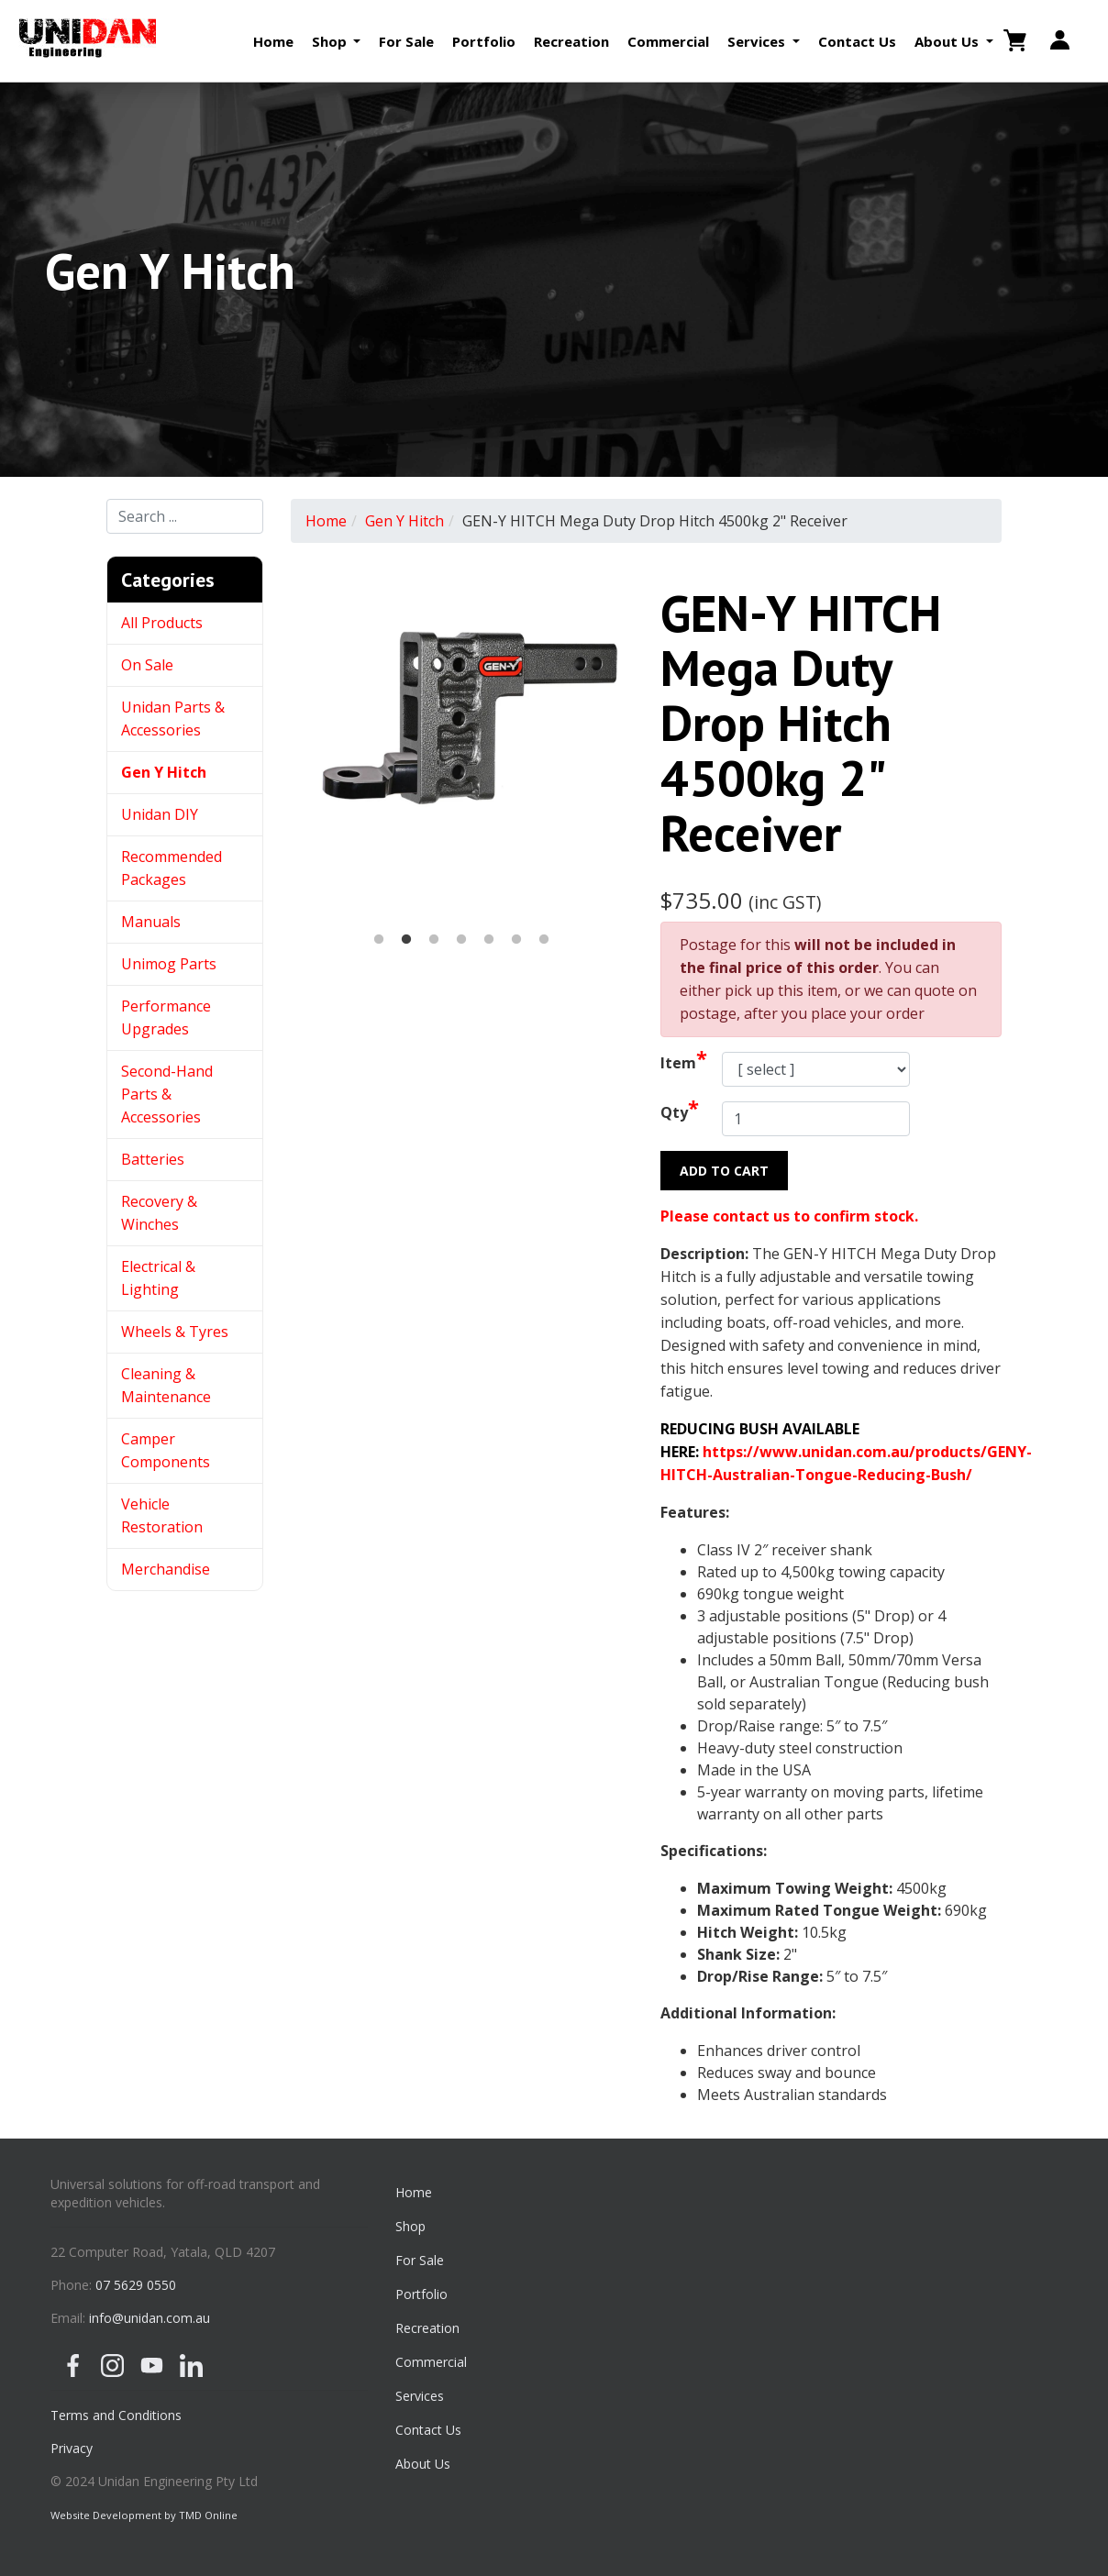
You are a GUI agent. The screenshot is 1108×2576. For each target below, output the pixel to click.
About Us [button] (948, 41)
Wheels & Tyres (174, 1331)
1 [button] (379, 940)
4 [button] (461, 940)
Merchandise (165, 1569)
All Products (162, 623)
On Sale (147, 665)
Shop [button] (331, 41)
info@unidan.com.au (149, 2318)
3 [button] (434, 940)
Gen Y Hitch (165, 772)
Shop (410, 2226)
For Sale (406, 41)
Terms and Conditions (116, 2415)
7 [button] (544, 940)
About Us (422, 2463)
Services (419, 2396)
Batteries (152, 1159)
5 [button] (489, 940)
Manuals (151, 922)
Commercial (668, 41)
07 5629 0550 (135, 2285)
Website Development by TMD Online (144, 2515)
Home (273, 41)
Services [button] (758, 41)
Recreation (571, 41)
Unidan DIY (159, 814)
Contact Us (857, 41)
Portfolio (483, 41)
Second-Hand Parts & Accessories (167, 1094)
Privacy (71, 2448)
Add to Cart (724, 1170)
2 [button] (406, 940)
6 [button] (516, 940)
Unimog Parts (168, 964)
